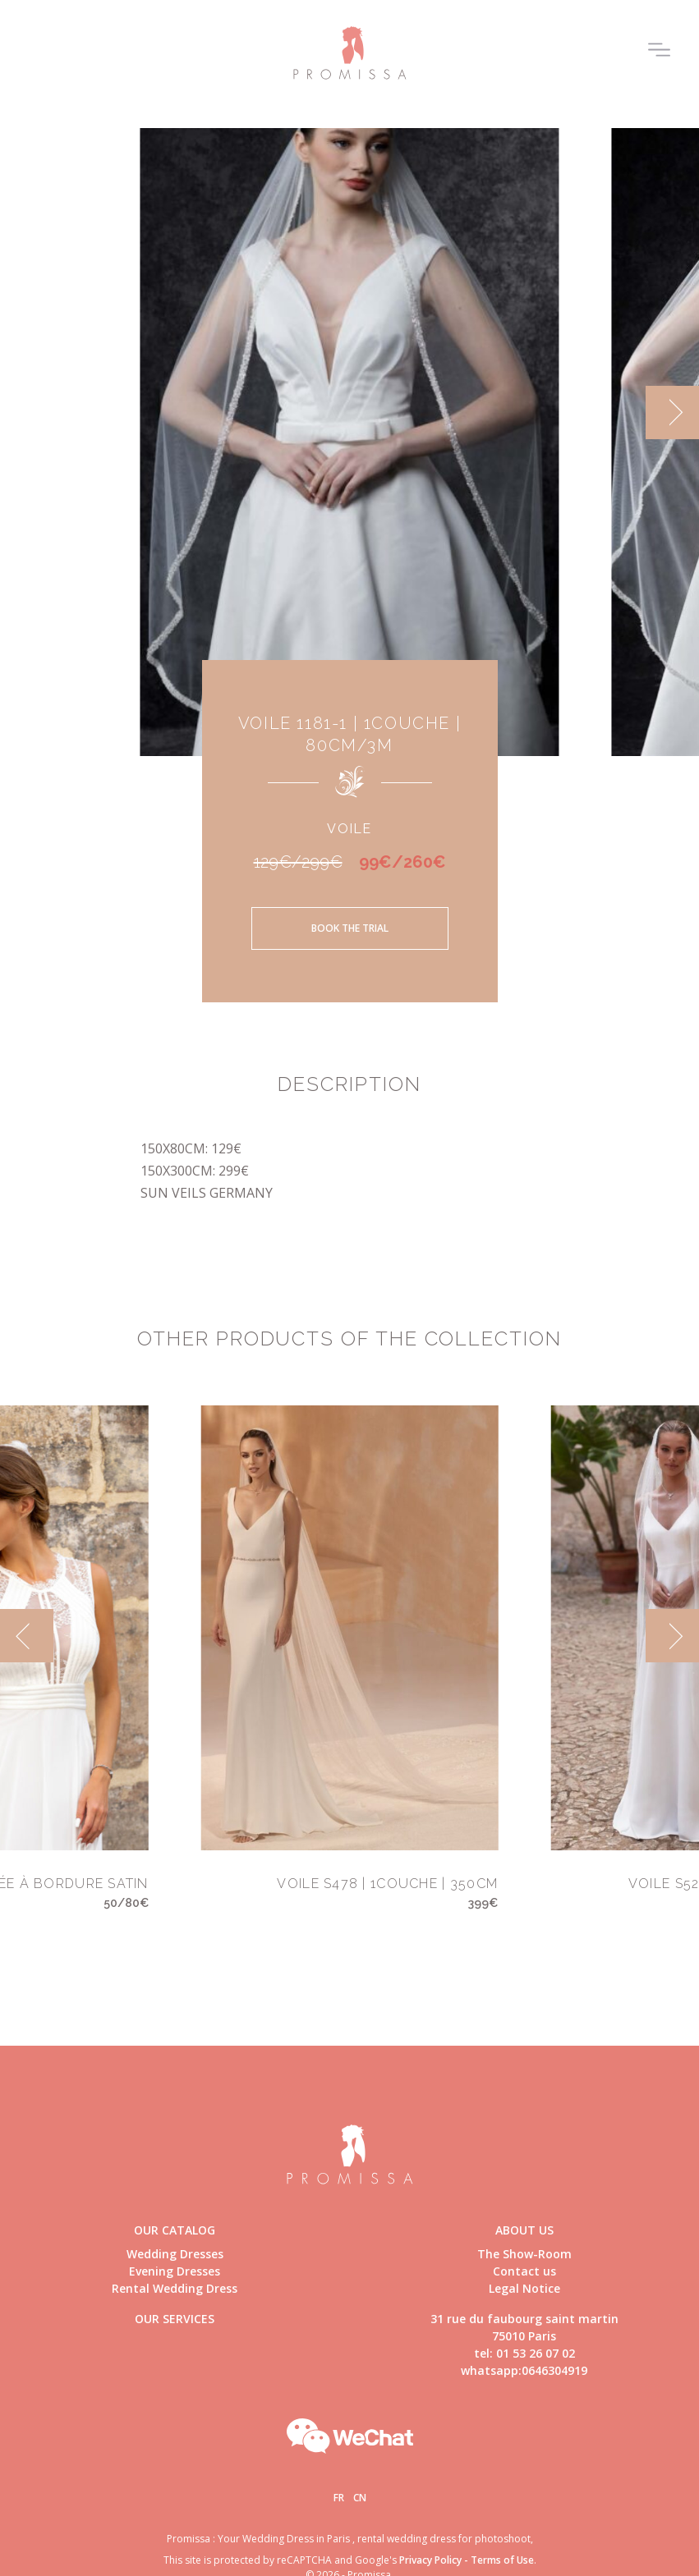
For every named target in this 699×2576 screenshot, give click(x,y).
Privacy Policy (430, 2560)
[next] (672, 412)
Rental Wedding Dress (174, 2288)
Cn (359, 2498)
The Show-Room (524, 2254)
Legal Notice (524, 2288)
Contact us (524, 2271)
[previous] (26, 1635)
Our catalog (174, 2230)
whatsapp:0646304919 (524, 2370)
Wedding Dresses (174, 2254)
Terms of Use (502, 2560)
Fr (338, 2498)
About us (524, 2230)
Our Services (174, 2318)
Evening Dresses (174, 2271)
